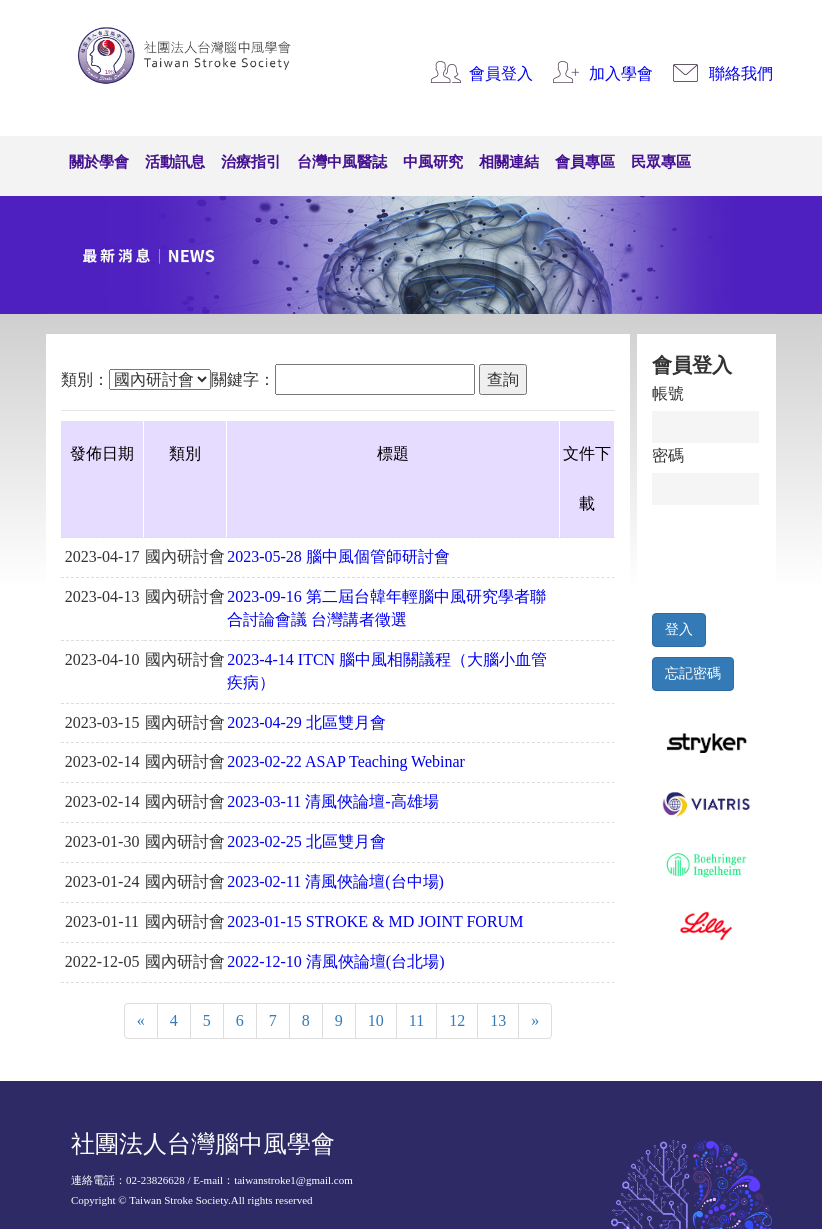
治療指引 (251, 162)
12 (457, 1020)
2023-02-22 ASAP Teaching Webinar (346, 761)
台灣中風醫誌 (342, 162)
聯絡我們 (741, 73)
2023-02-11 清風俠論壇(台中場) (335, 881)
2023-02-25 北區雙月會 (306, 841)
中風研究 (433, 162)
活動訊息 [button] (175, 162)
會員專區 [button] (585, 162)
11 (416, 1020)
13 (498, 1020)
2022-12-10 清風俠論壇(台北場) (335, 961)
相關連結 (509, 162)
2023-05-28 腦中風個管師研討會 (338, 556)
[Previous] (141, 1021)
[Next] (535, 1021)
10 (376, 1020)
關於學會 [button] (99, 162)
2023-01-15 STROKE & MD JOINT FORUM (375, 921)
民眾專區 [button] (661, 162)
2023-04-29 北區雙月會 (306, 722)
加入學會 (621, 73)
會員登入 (501, 73)
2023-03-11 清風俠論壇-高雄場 (332, 801)
